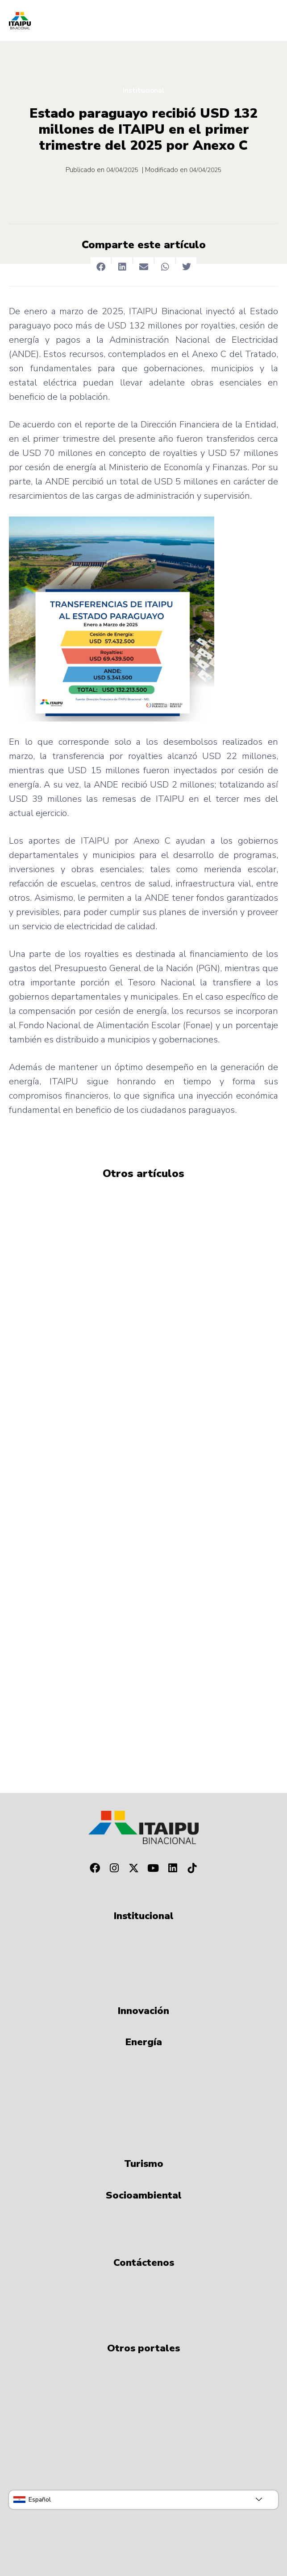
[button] (101, 267)
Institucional (143, 90)
